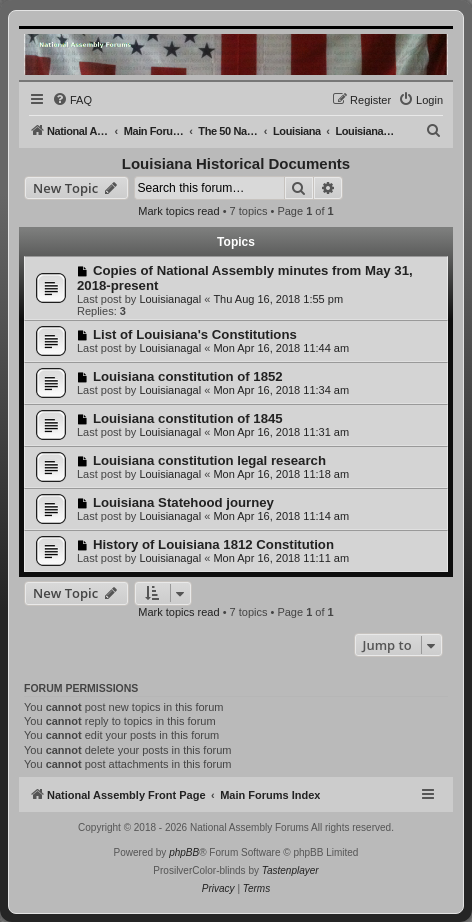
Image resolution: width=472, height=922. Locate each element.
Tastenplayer (290, 870)
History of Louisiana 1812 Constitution (213, 544)
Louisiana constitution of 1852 (188, 376)
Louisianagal (170, 299)
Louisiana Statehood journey (183, 502)
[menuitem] (72, 100)
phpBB (184, 852)
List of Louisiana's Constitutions (195, 334)
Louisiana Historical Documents (236, 163)
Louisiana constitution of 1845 (188, 418)
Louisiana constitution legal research (209, 460)
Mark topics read (178, 211)
